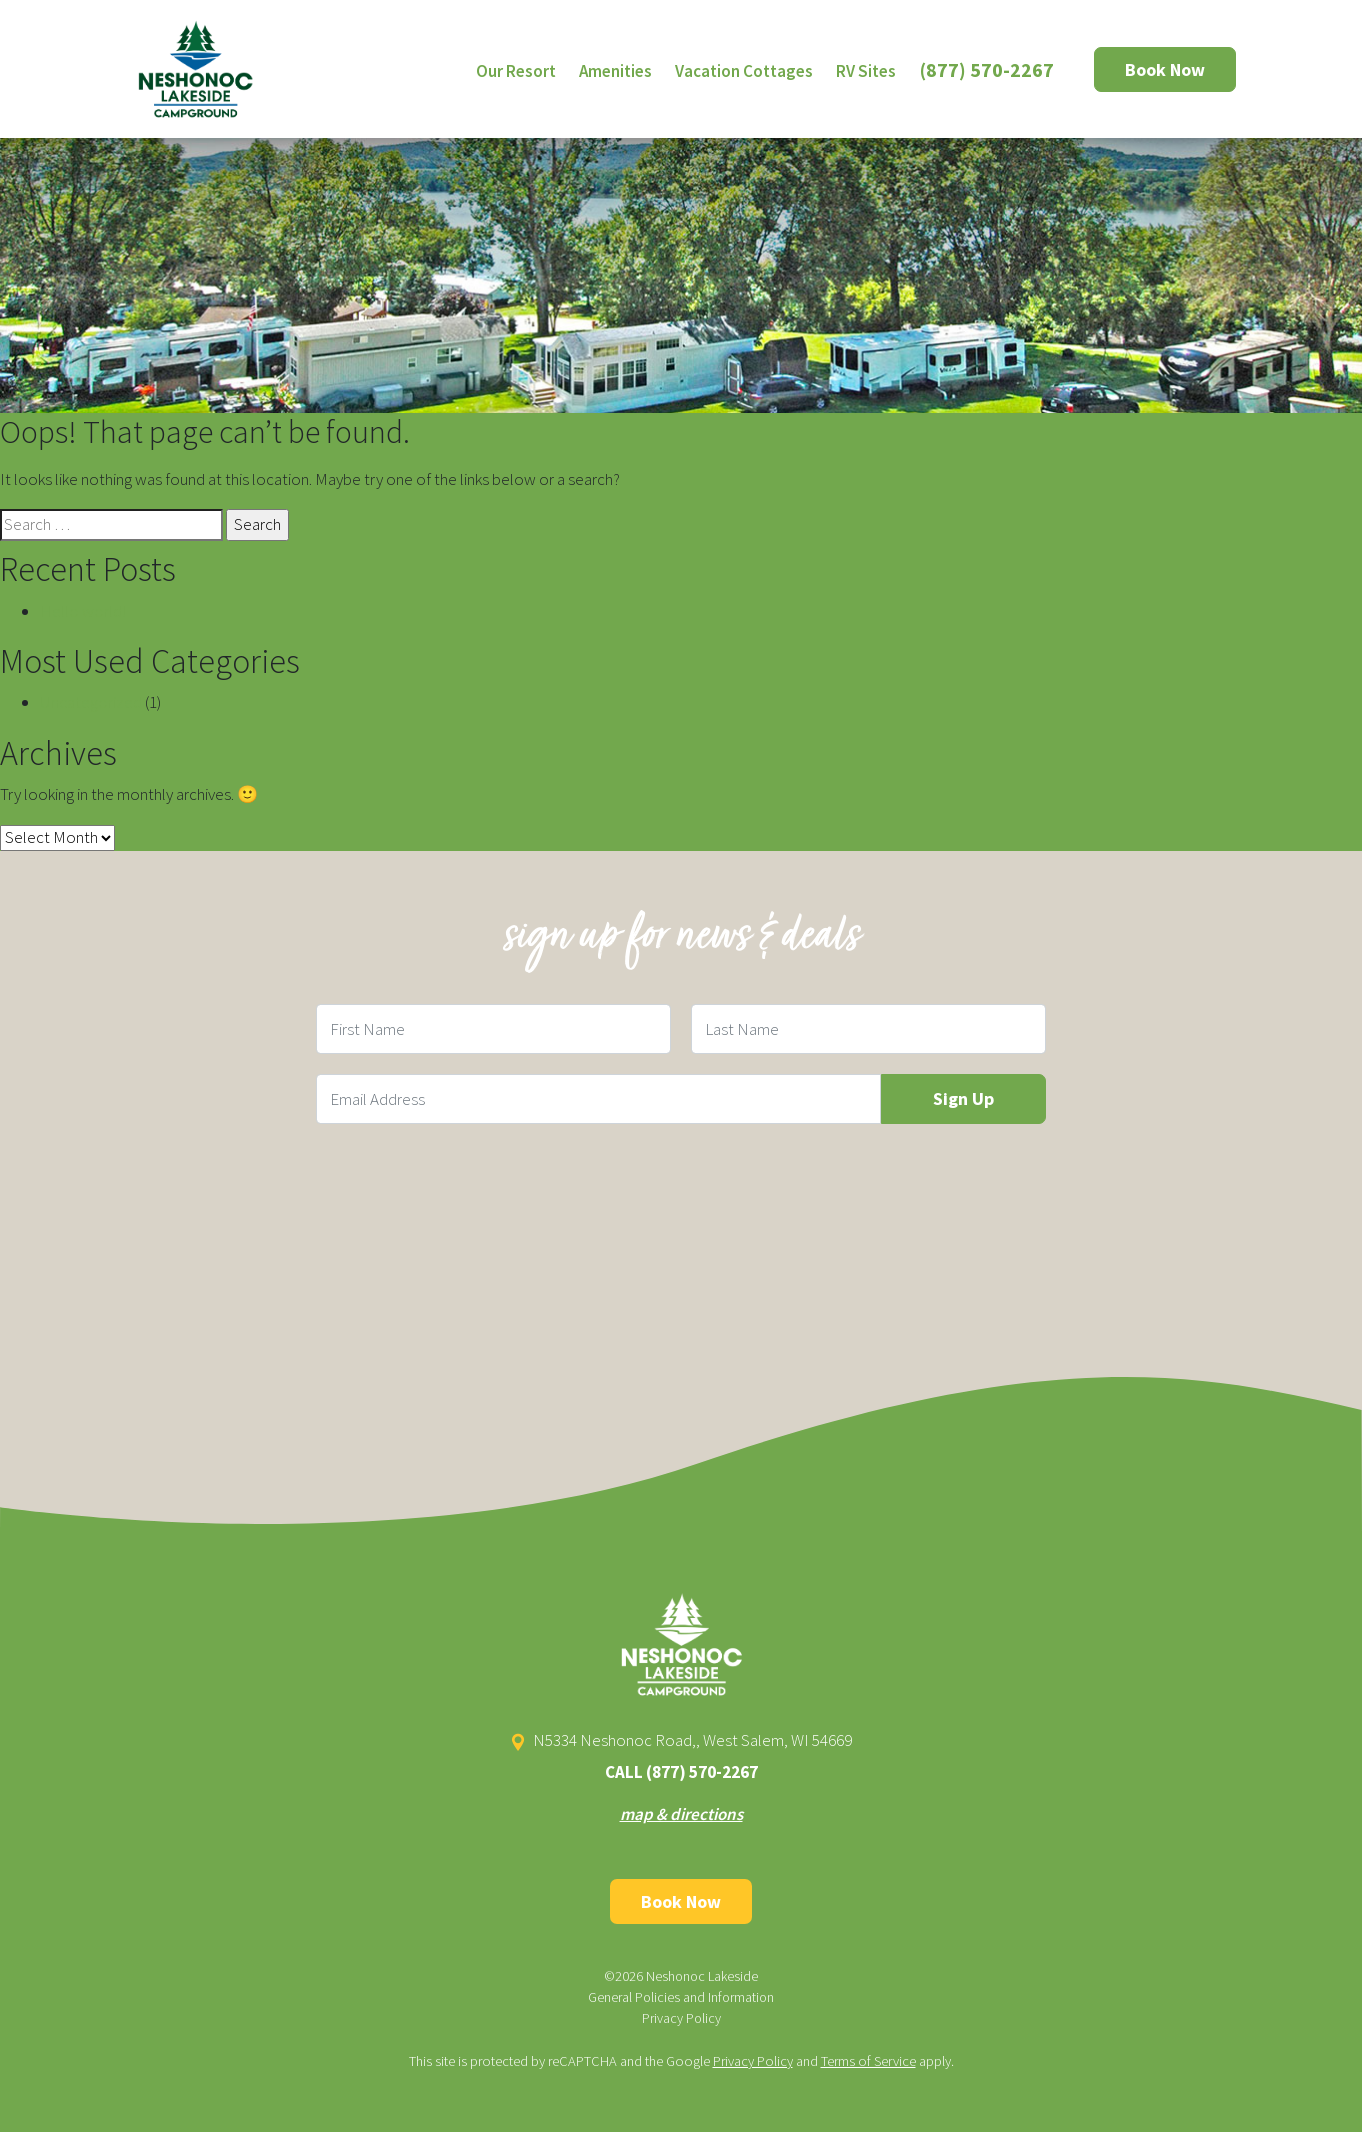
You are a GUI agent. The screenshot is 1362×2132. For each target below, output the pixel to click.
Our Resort (516, 71)
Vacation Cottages (744, 71)
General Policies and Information (681, 1997)
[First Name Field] (493, 1029)
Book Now (1165, 69)
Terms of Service (868, 2061)
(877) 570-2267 (987, 69)
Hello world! (83, 611)
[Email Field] (598, 1099)
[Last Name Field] (868, 1029)
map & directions (681, 1814)
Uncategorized (91, 702)
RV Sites (866, 71)
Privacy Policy (681, 2018)
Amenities (615, 71)
